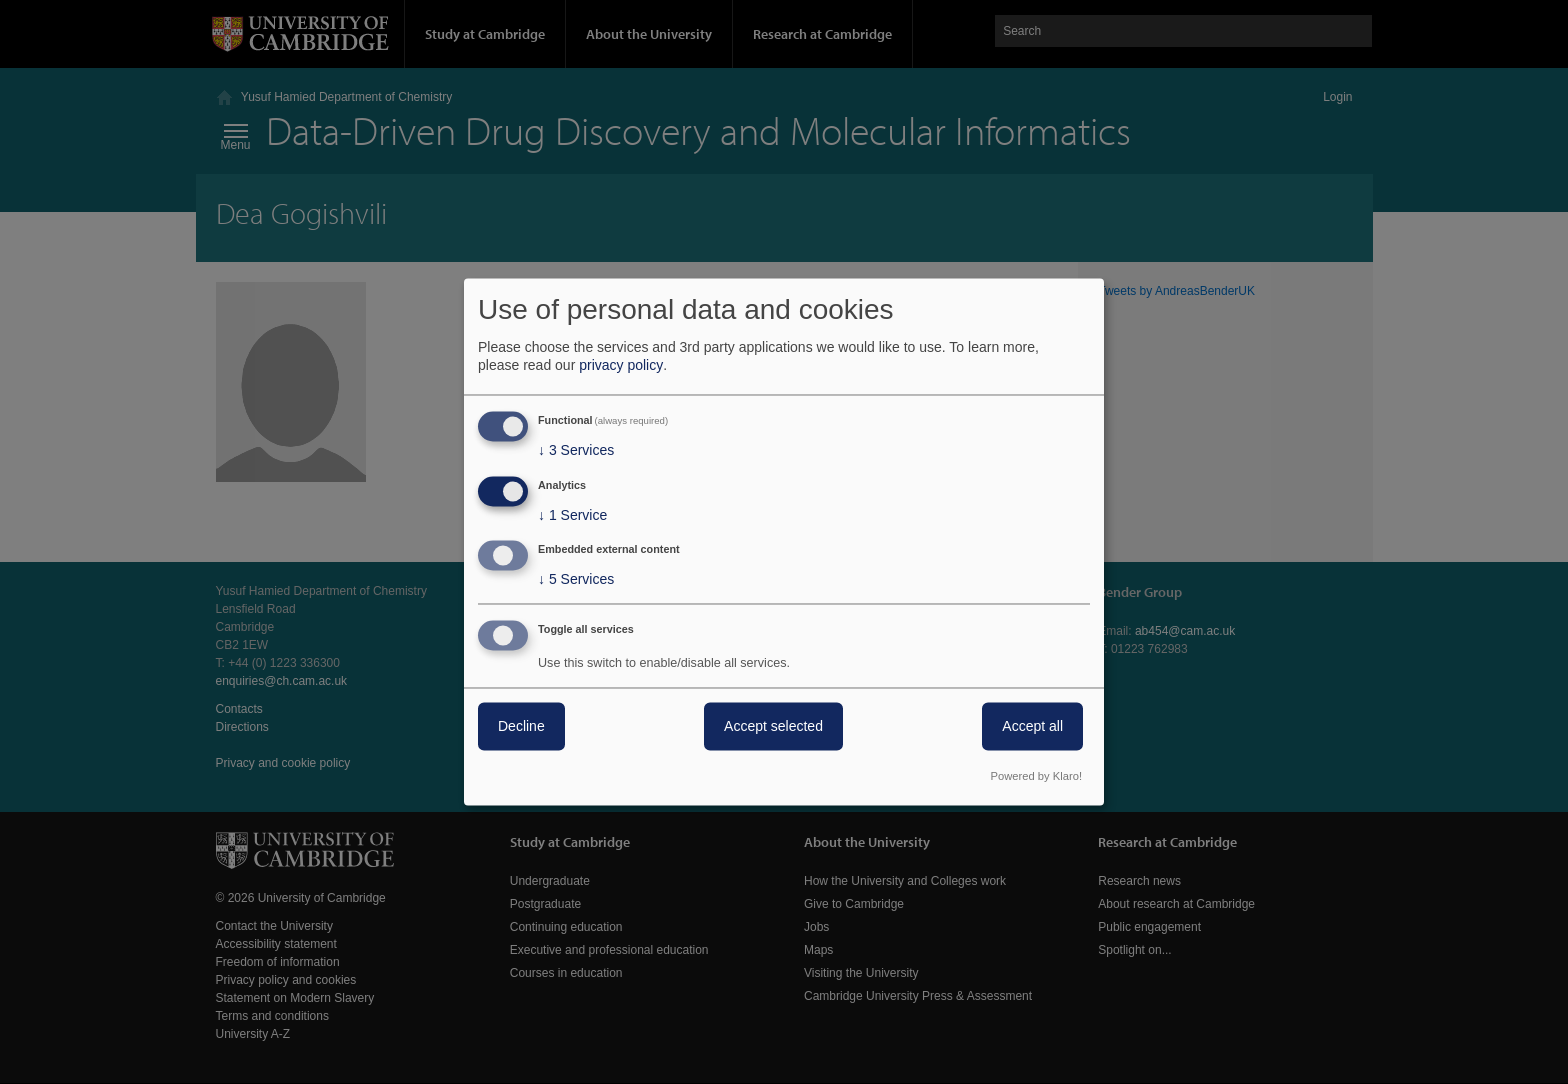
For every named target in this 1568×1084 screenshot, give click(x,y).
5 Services (576, 580)
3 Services (576, 450)
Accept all (1032, 727)
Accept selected (773, 727)
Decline (521, 727)
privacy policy (621, 365)
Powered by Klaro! (1036, 777)
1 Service (572, 515)
